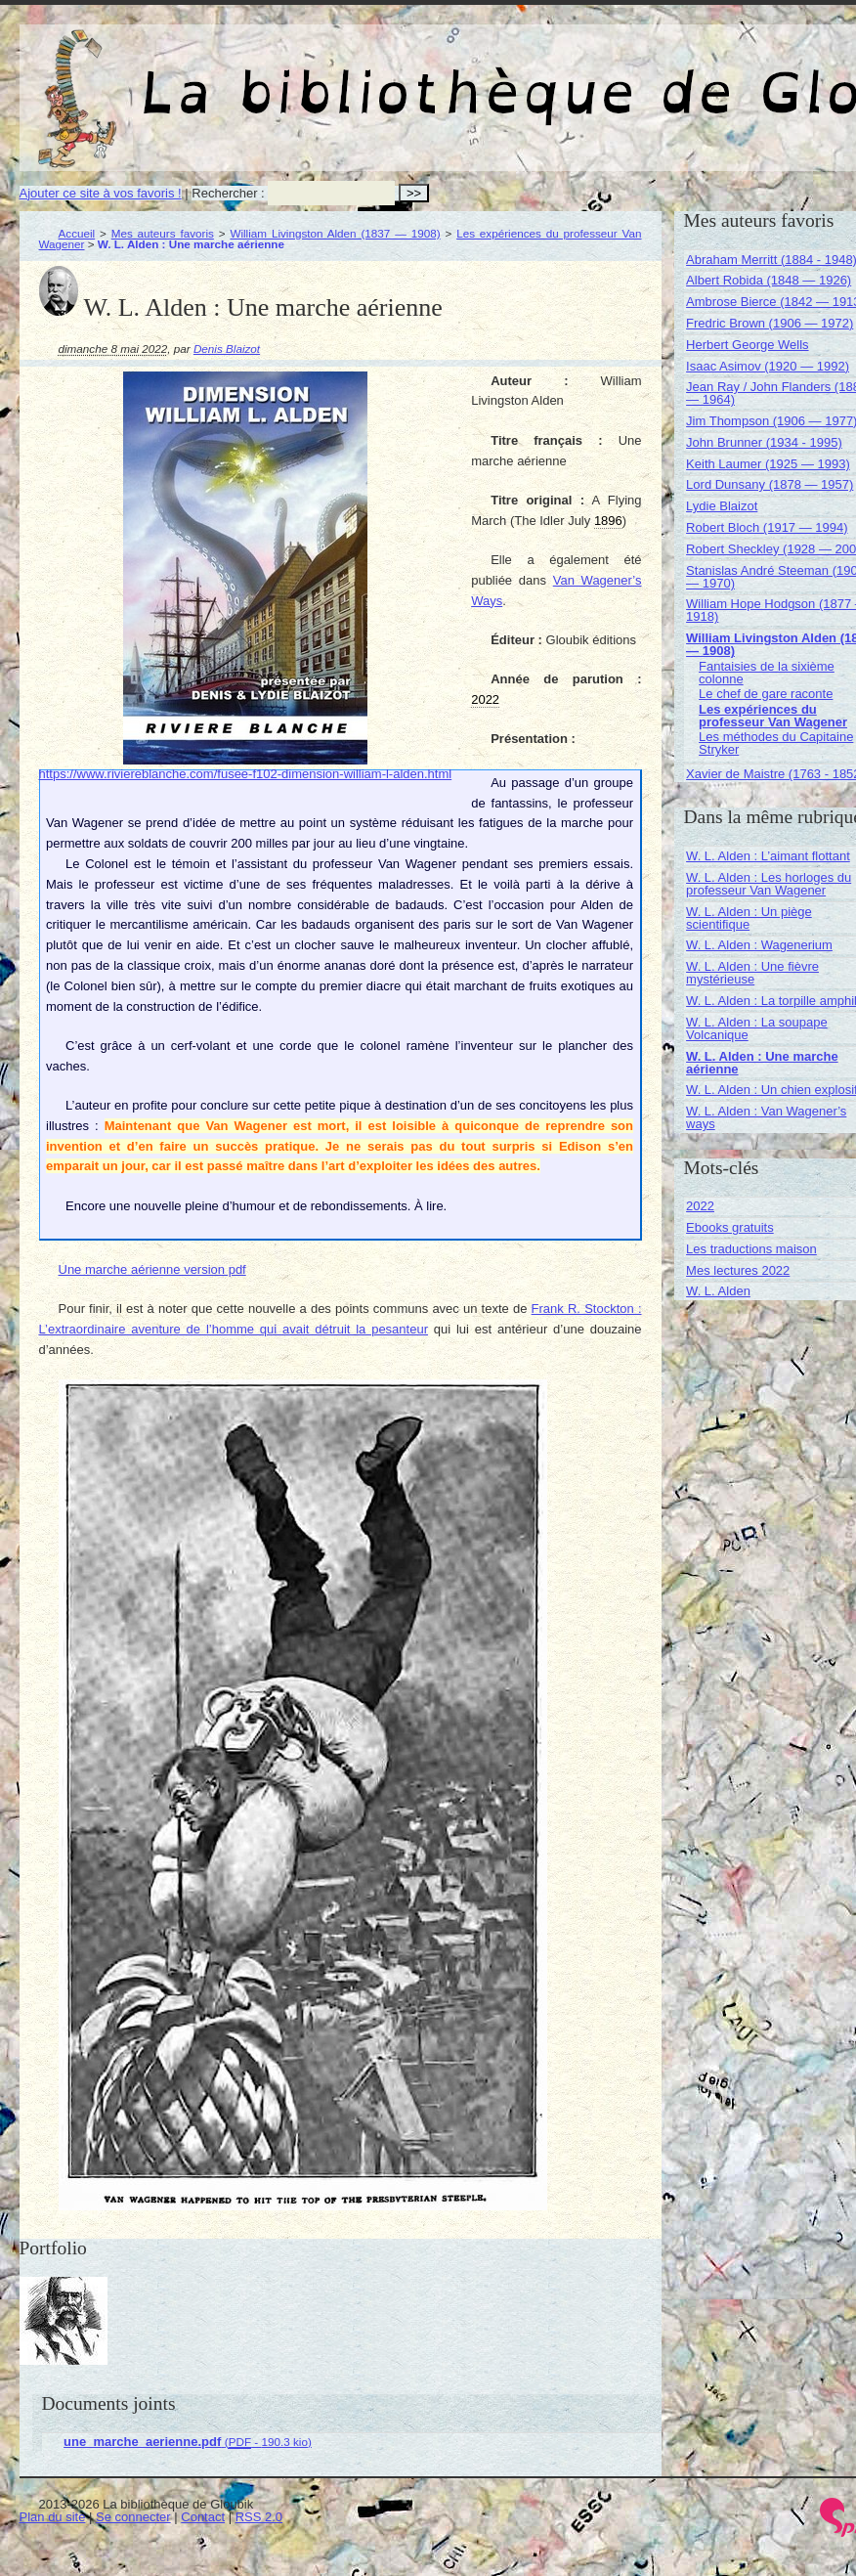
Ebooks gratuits (730, 1227)
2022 (700, 1206)
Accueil (77, 233)
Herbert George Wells (747, 344)
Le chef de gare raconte (766, 693)
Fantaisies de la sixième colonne (767, 672)
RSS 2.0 (258, 2517)
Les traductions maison (751, 1249)
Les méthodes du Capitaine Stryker (776, 743)
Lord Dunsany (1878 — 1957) (769, 484)
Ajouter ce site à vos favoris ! (101, 193)
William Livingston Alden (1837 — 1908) (335, 233)
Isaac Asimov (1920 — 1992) (767, 366)
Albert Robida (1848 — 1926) (768, 280)
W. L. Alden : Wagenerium (759, 945)
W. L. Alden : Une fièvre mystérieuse (752, 972)
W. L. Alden (718, 1291)
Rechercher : (228, 193)
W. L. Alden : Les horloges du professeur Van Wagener (768, 883)
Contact (203, 2517)
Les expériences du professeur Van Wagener (773, 715)
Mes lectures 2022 (738, 1270)
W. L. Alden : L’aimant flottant (768, 856)
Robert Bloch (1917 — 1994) (766, 527)
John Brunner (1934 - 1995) (764, 442)
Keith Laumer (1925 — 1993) (768, 464)
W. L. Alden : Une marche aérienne (762, 1062)
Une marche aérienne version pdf (152, 1269)
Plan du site (53, 2517)
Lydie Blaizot (721, 506)
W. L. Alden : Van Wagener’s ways (766, 1117)
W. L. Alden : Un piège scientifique (749, 918)
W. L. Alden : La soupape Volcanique (757, 1028)
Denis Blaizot (226, 348)
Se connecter (133, 2517)
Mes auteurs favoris (162, 233)
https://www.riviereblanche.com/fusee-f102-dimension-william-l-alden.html (245, 773)
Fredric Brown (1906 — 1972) (769, 323)
